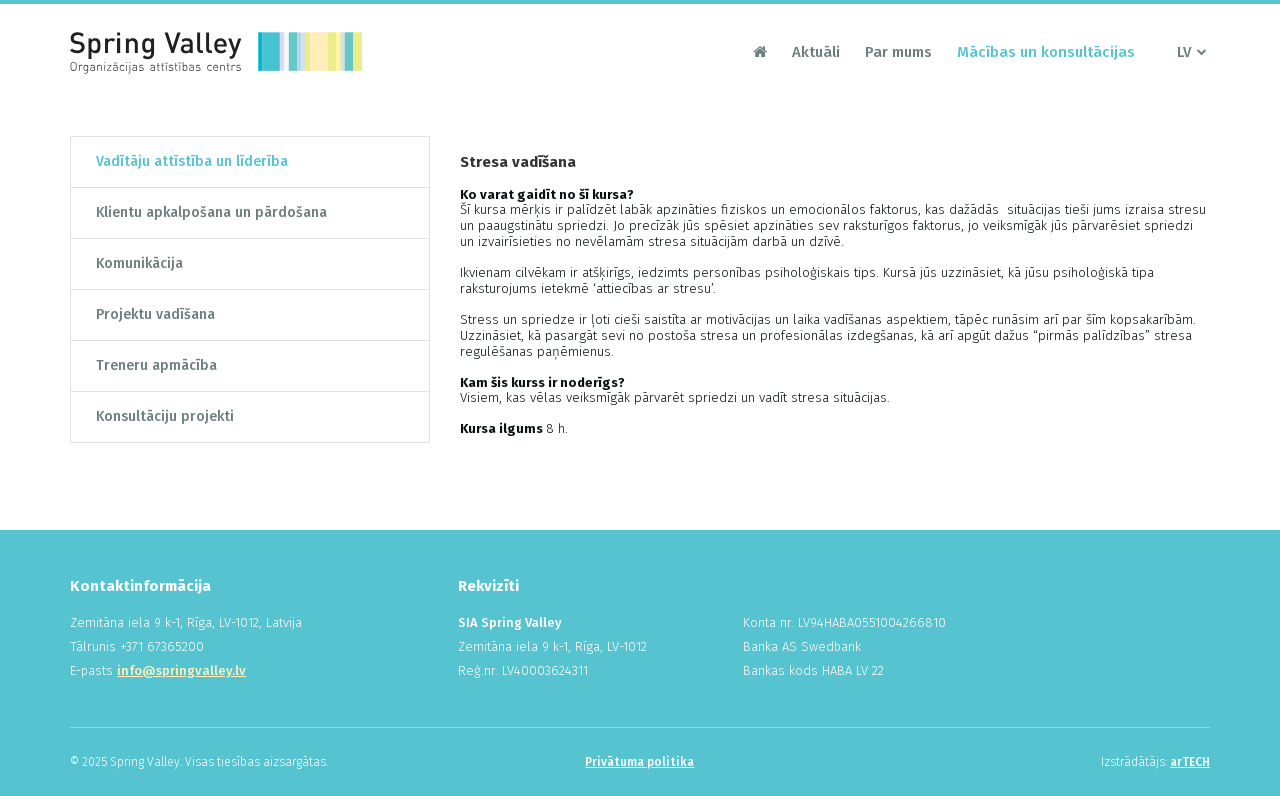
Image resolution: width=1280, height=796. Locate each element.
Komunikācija (139, 263)
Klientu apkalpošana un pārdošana (211, 212)
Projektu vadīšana (155, 314)
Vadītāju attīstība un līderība (192, 161)
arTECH (1190, 762)
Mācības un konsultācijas (1046, 52)
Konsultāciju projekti (165, 416)
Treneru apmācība (156, 365)
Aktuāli (816, 52)
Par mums (898, 52)
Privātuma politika (639, 762)
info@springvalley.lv (181, 670)
